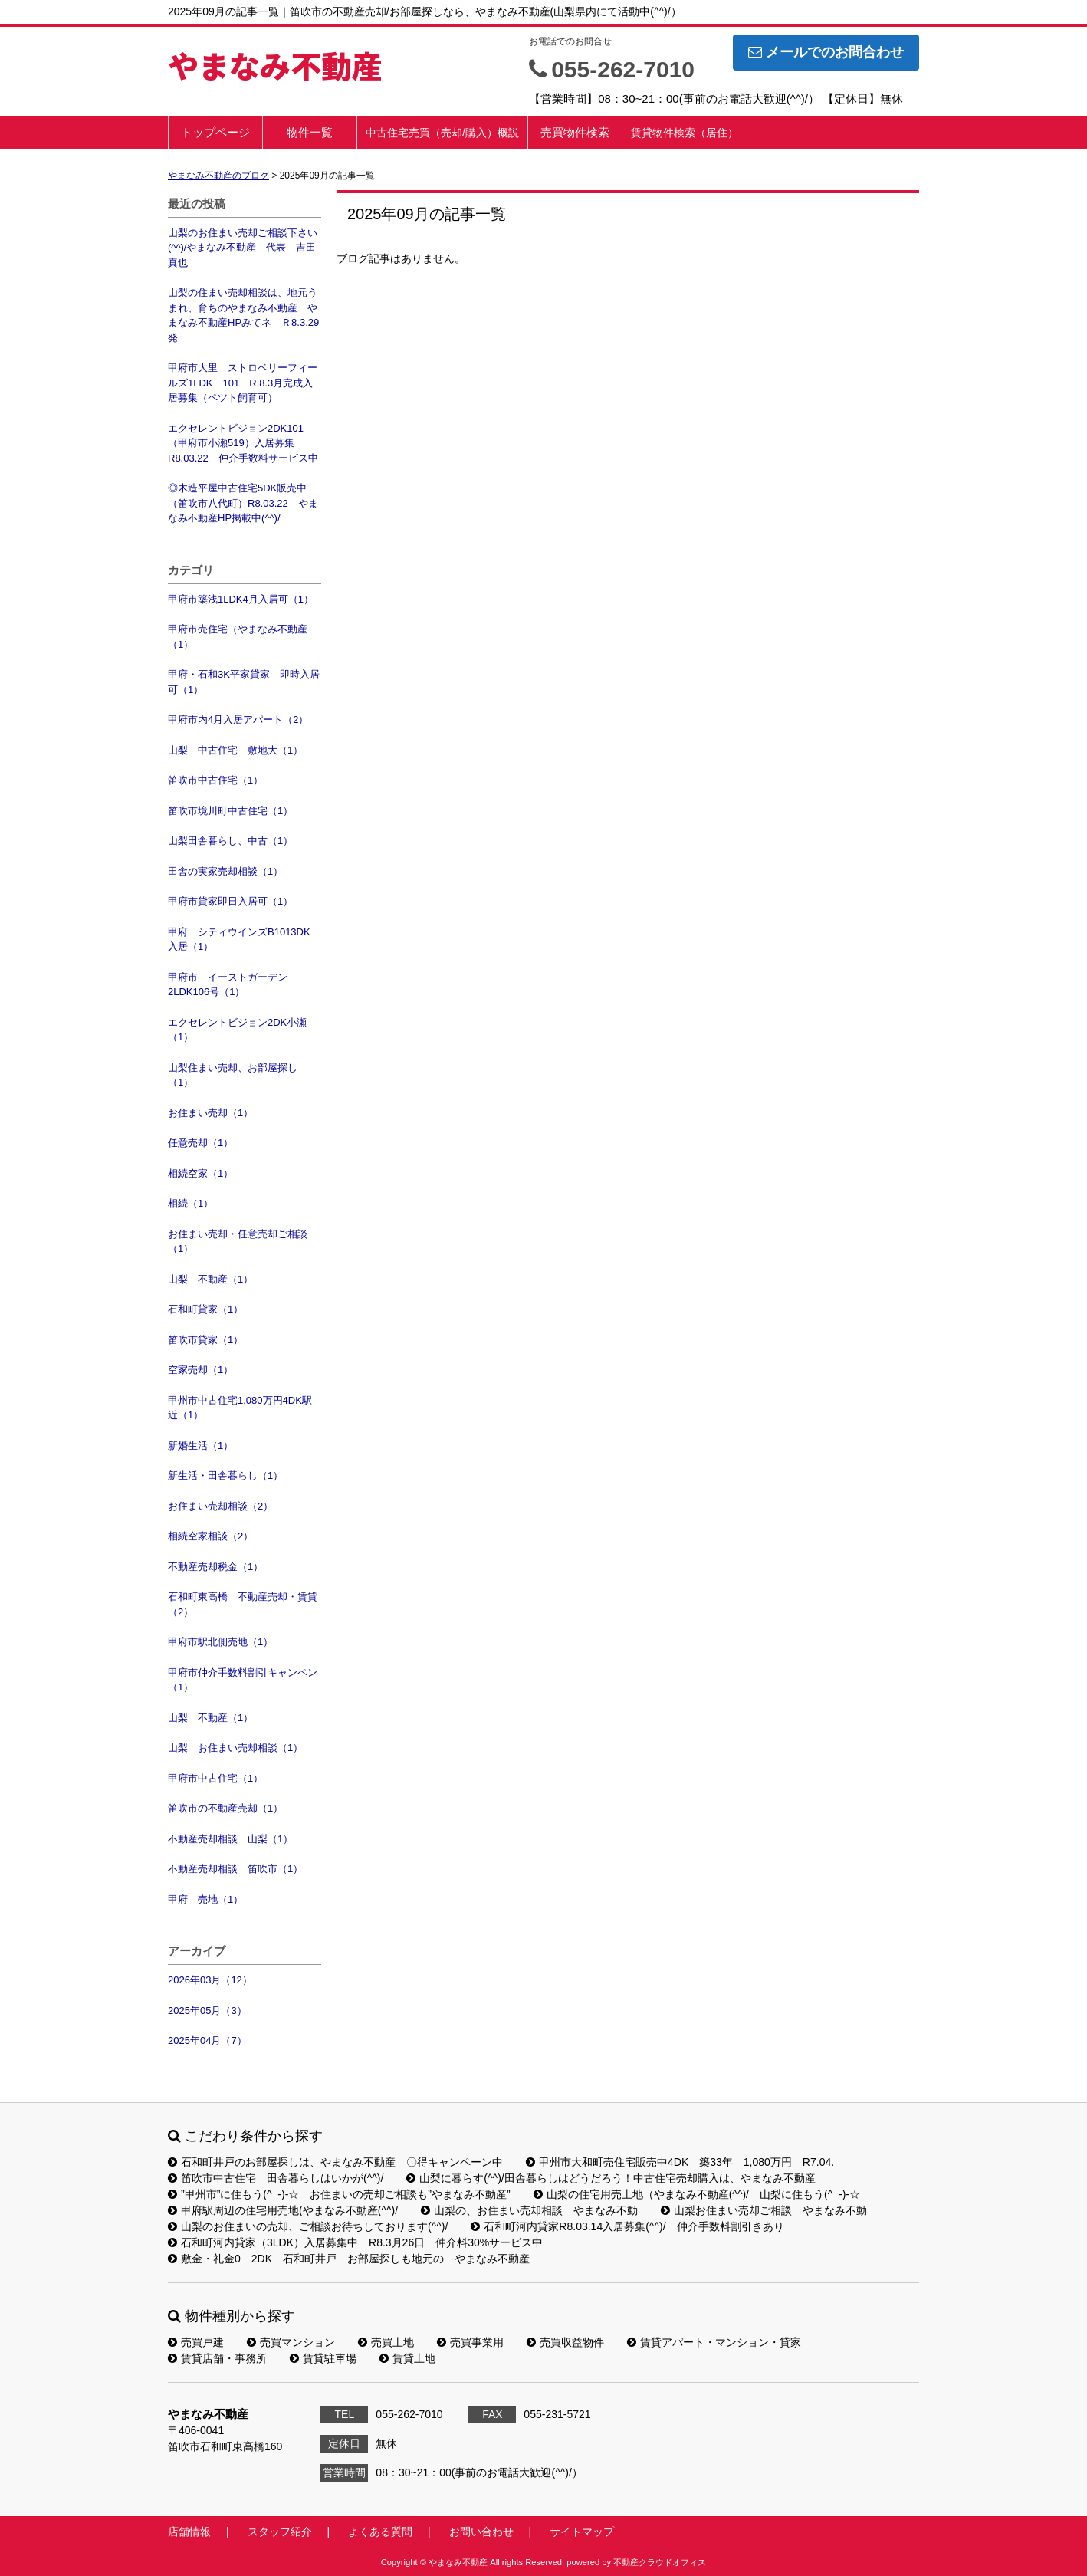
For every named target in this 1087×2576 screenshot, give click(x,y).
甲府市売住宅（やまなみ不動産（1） (237, 636)
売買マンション (291, 2342)
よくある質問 (380, 2531)
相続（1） (190, 1203)
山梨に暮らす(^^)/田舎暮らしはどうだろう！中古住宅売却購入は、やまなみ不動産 (610, 2178)
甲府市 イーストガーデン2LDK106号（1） (227, 984)
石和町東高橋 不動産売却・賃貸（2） (242, 1604)
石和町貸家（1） (205, 1309)
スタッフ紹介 (280, 2531)
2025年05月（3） (207, 2010)
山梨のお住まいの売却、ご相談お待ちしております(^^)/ (308, 2226)
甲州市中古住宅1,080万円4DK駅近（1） (240, 1408)
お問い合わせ (481, 2531)
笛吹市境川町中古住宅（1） (230, 810)
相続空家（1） (200, 1173)
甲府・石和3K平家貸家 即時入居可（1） (244, 682)
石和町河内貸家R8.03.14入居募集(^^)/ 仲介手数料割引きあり (627, 2226)
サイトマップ (582, 2531)
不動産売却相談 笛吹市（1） (235, 1869)
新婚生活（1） (200, 1445)
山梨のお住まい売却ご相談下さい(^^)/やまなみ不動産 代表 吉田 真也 (244, 247)
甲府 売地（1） (205, 1899)
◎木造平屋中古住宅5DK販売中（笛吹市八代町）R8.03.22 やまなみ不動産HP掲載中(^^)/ (243, 503)
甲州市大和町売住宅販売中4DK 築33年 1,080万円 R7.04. (680, 2162)
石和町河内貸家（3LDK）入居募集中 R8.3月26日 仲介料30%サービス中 (355, 2242)
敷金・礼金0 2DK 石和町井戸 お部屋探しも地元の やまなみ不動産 (349, 2258)
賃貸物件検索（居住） (684, 133)
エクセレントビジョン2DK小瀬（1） (237, 1030)
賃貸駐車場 (323, 2358)
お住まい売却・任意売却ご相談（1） (237, 1241)
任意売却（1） (200, 1142)
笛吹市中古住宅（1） (215, 780)
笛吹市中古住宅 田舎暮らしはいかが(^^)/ (275, 2178)
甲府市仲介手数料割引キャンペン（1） (242, 1680)
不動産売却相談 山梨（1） (230, 1839)
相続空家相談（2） (210, 1536)
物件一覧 (310, 132)
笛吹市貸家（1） (205, 1340)
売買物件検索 (574, 132)
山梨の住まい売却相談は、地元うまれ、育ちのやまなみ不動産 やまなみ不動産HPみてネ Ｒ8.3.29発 (243, 315)
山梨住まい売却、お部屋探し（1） (232, 1075)
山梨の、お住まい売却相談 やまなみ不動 (529, 2210)
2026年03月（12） (210, 1980)
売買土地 (386, 2342)
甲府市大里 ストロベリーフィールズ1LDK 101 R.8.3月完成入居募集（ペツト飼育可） (242, 382)
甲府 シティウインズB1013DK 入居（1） (244, 939)
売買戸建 (196, 2342)
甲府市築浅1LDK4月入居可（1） (241, 599)
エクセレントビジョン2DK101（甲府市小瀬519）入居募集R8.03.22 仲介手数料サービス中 (243, 443)
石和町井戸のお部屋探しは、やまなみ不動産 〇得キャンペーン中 (335, 2162)
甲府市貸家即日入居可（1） (230, 901)
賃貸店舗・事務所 (217, 2358)
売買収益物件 (565, 2342)
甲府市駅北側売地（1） (220, 1642)
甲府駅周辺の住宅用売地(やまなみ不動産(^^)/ (283, 2210)
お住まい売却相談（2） (220, 1506)
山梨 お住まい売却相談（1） (235, 1747)
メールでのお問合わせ (826, 52)
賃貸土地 (407, 2358)
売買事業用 (470, 2342)
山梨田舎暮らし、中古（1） (230, 840)
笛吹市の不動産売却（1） (225, 1808)
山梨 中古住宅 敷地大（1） (235, 750)
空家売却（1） (200, 1369)
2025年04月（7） (207, 2040)
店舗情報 (189, 2531)
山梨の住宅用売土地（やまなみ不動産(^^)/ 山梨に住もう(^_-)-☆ (697, 2194)
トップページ (215, 132)
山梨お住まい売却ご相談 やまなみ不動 (764, 2210)
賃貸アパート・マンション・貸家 (714, 2342)
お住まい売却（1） (210, 1113)
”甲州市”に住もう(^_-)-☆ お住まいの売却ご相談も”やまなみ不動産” (339, 2194)
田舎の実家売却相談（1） (225, 871)
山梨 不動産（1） (210, 1279)
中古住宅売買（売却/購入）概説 (442, 133)
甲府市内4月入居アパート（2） (238, 719)
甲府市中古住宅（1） (215, 1778)
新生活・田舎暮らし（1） (225, 1475)
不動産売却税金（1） (215, 1566)
